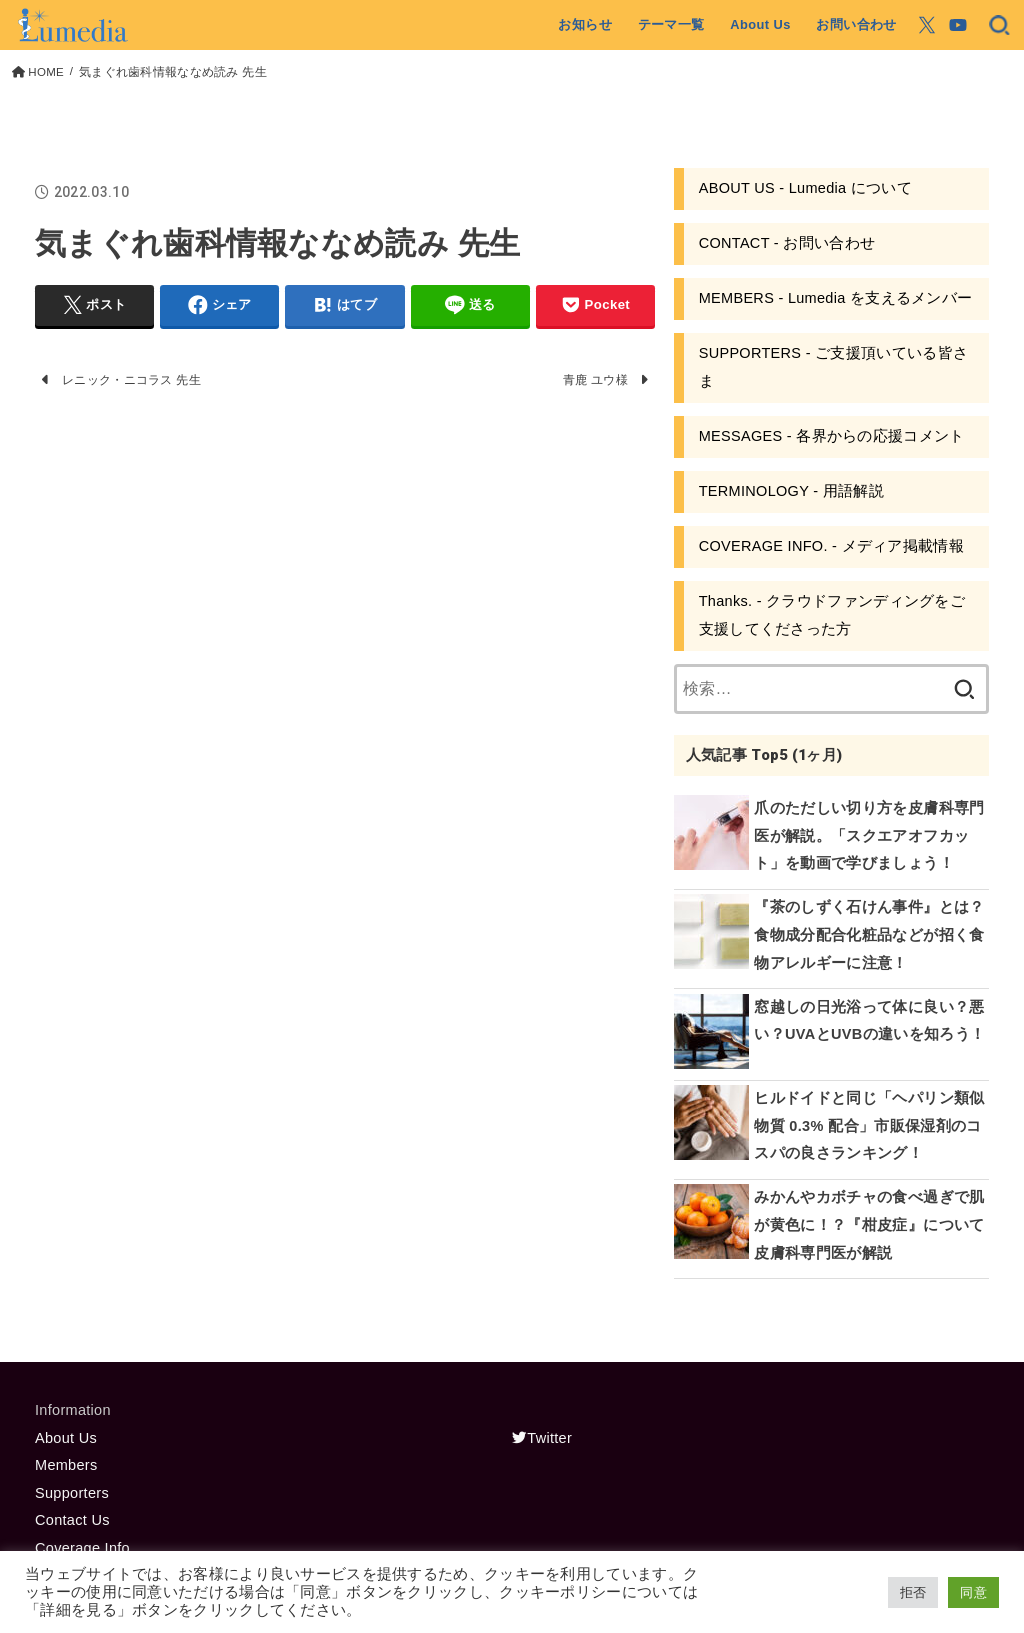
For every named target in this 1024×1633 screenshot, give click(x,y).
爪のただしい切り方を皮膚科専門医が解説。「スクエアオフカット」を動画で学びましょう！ (869, 835)
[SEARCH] (999, 25)
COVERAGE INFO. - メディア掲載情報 (831, 546)
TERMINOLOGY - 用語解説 (791, 491)
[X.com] (927, 25)
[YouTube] (958, 25)
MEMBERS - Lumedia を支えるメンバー (836, 298)
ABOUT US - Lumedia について (805, 188)
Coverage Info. (84, 1548)
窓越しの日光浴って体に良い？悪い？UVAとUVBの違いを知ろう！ (869, 1021)
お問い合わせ (856, 24)
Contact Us (72, 1520)
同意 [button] (973, 1592)
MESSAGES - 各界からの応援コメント (832, 436)
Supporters (72, 1493)
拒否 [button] (913, 1592)
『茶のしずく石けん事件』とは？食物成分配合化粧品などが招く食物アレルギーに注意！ (869, 934)
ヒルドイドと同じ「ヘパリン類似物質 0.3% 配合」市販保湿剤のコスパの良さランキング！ (869, 1125)
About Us (760, 24)
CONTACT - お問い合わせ (787, 243)
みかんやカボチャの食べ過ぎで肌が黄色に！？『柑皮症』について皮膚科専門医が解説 (869, 1224)
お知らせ (585, 24)
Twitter (542, 1438)
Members (66, 1465)
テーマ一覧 (671, 24)
